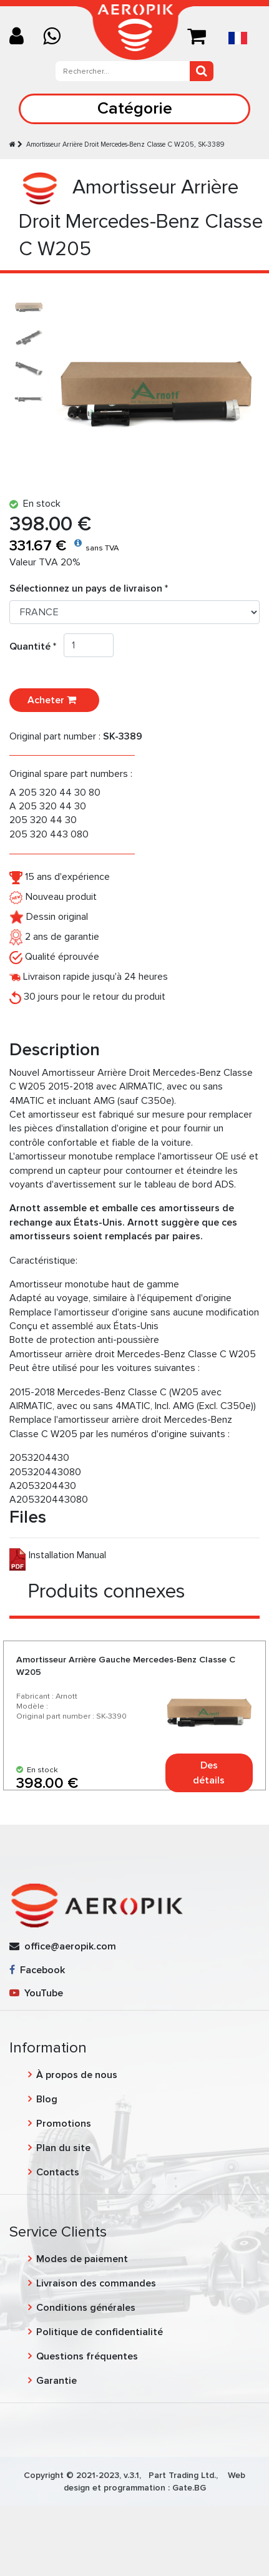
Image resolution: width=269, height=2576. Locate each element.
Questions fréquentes (87, 2356)
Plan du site (63, 2148)
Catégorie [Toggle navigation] (134, 108)
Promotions (63, 2123)
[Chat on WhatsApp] (56, 37)
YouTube (36, 1993)
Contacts (57, 2172)
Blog (46, 2099)
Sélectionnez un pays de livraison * (88, 588)
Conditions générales (85, 2307)
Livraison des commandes (96, 2283)
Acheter (54, 700)
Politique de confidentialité (99, 2332)
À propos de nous (76, 2075)
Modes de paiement (82, 2259)
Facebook (37, 1970)
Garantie (56, 2380)
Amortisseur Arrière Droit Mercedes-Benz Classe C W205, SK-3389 (125, 144)
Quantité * (36, 646)
